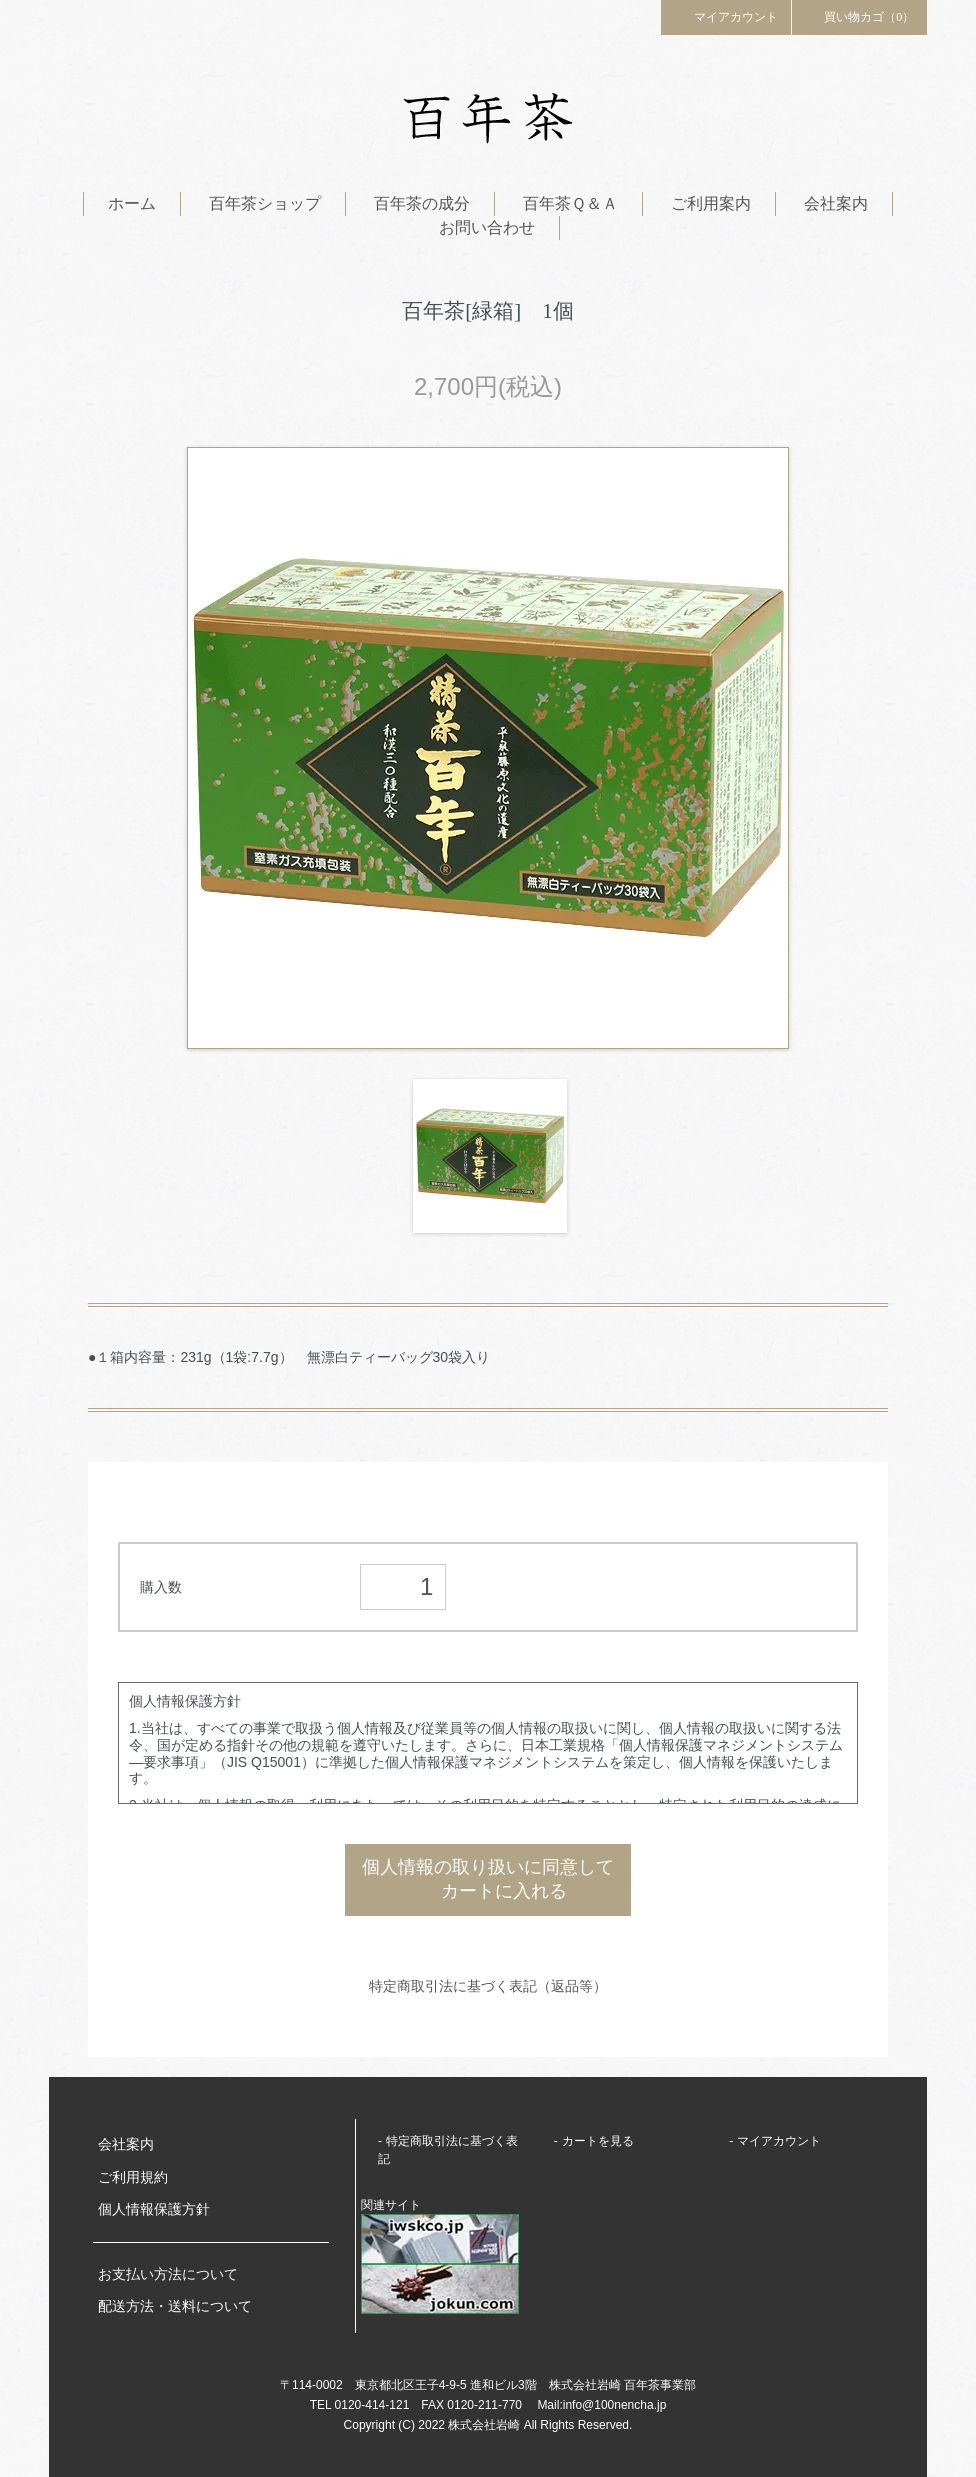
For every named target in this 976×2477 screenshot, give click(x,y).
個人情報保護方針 (154, 2209)
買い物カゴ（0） (860, 16)
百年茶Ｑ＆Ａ (570, 203)
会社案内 (836, 203)
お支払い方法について (168, 2274)
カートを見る (598, 2141)
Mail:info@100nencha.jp (601, 2405)
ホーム (132, 203)
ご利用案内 (711, 203)
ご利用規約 (133, 2177)
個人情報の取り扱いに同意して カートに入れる (488, 1880)
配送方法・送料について (175, 2306)
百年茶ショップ (265, 203)
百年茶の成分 (422, 203)
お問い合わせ (487, 227)
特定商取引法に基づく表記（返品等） (488, 1986)
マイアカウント (726, 16)
